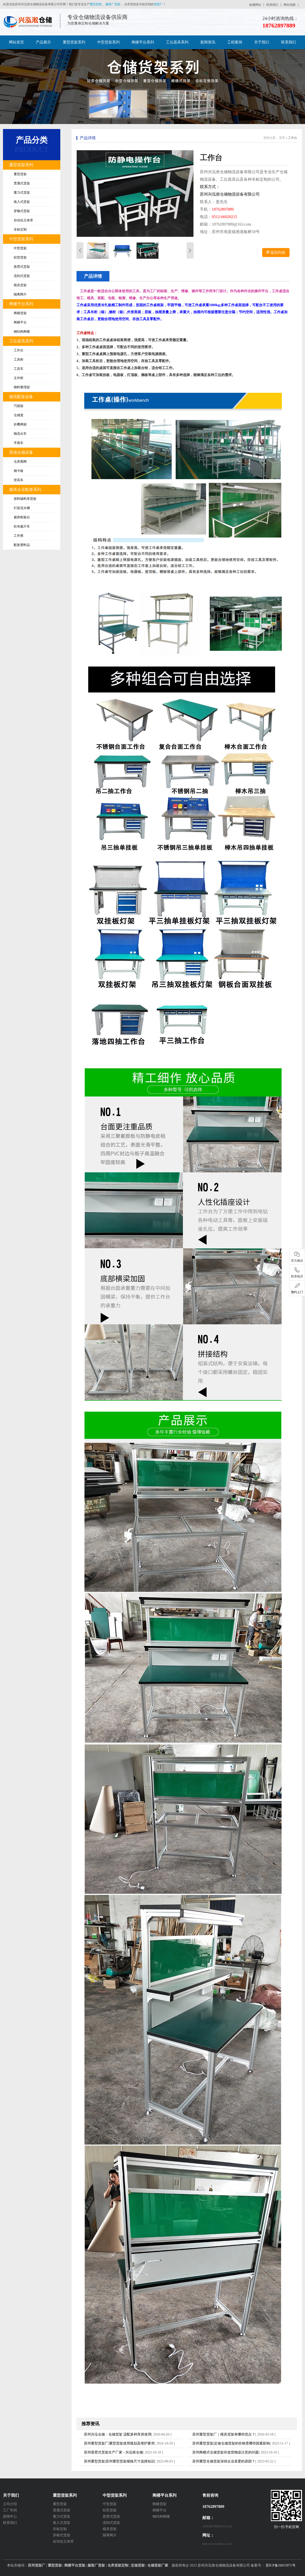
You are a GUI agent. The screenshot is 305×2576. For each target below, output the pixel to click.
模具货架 (20, 285)
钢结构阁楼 (22, 331)
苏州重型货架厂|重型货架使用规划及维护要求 (119, 2443)
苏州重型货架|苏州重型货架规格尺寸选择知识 (119, 2461)
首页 (282, 137)
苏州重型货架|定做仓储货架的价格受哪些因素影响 (231, 2443)
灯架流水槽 (22, 508)
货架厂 (158, 4)
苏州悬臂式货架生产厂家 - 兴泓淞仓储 (113, 2452)
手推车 (18, 443)
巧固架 (18, 406)
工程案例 (234, 42)
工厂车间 (10, 2510)
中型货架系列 (108, 42)
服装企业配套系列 (25, 489)
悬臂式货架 (22, 267)
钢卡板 (18, 471)
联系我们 (272, 4)
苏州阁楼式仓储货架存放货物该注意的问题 (225, 2452)
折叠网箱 (20, 424)
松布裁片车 (22, 526)
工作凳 (18, 536)
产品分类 (32, 140)
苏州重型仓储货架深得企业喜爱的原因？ (223, 2461)
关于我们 (261, 42)
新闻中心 (10, 2516)
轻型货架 (20, 257)
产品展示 (43, 42)
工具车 (18, 369)
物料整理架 (22, 387)
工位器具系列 (177, 42)
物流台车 (20, 433)
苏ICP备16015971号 (280, 2565)
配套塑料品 (22, 545)
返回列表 (275, 253)
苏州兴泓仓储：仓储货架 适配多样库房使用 (117, 2434)
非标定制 (20, 229)
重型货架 (96, 4)
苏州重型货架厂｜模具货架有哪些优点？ (223, 2434)
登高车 (18, 480)
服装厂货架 (112, 4)
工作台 (18, 350)
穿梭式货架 (22, 211)
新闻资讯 (207, 42)
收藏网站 (255, 4)
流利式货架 (22, 276)
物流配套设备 (21, 397)
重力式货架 (22, 192)
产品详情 (88, 138)
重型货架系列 (74, 42)
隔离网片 (20, 294)
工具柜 (18, 359)
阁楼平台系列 (143, 42)
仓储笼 (18, 415)
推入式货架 (22, 202)
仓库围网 (20, 461)
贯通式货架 (22, 183)
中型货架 (20, 248)
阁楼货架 (20, 313)
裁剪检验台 (22, 517)
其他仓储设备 (21, 452)
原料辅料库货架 (25, 499)
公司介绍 (10, 2504)
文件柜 (18, 378)
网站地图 (290, 4)
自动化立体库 (23, 220)
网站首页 (16, 42)
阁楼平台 (20, 322)
